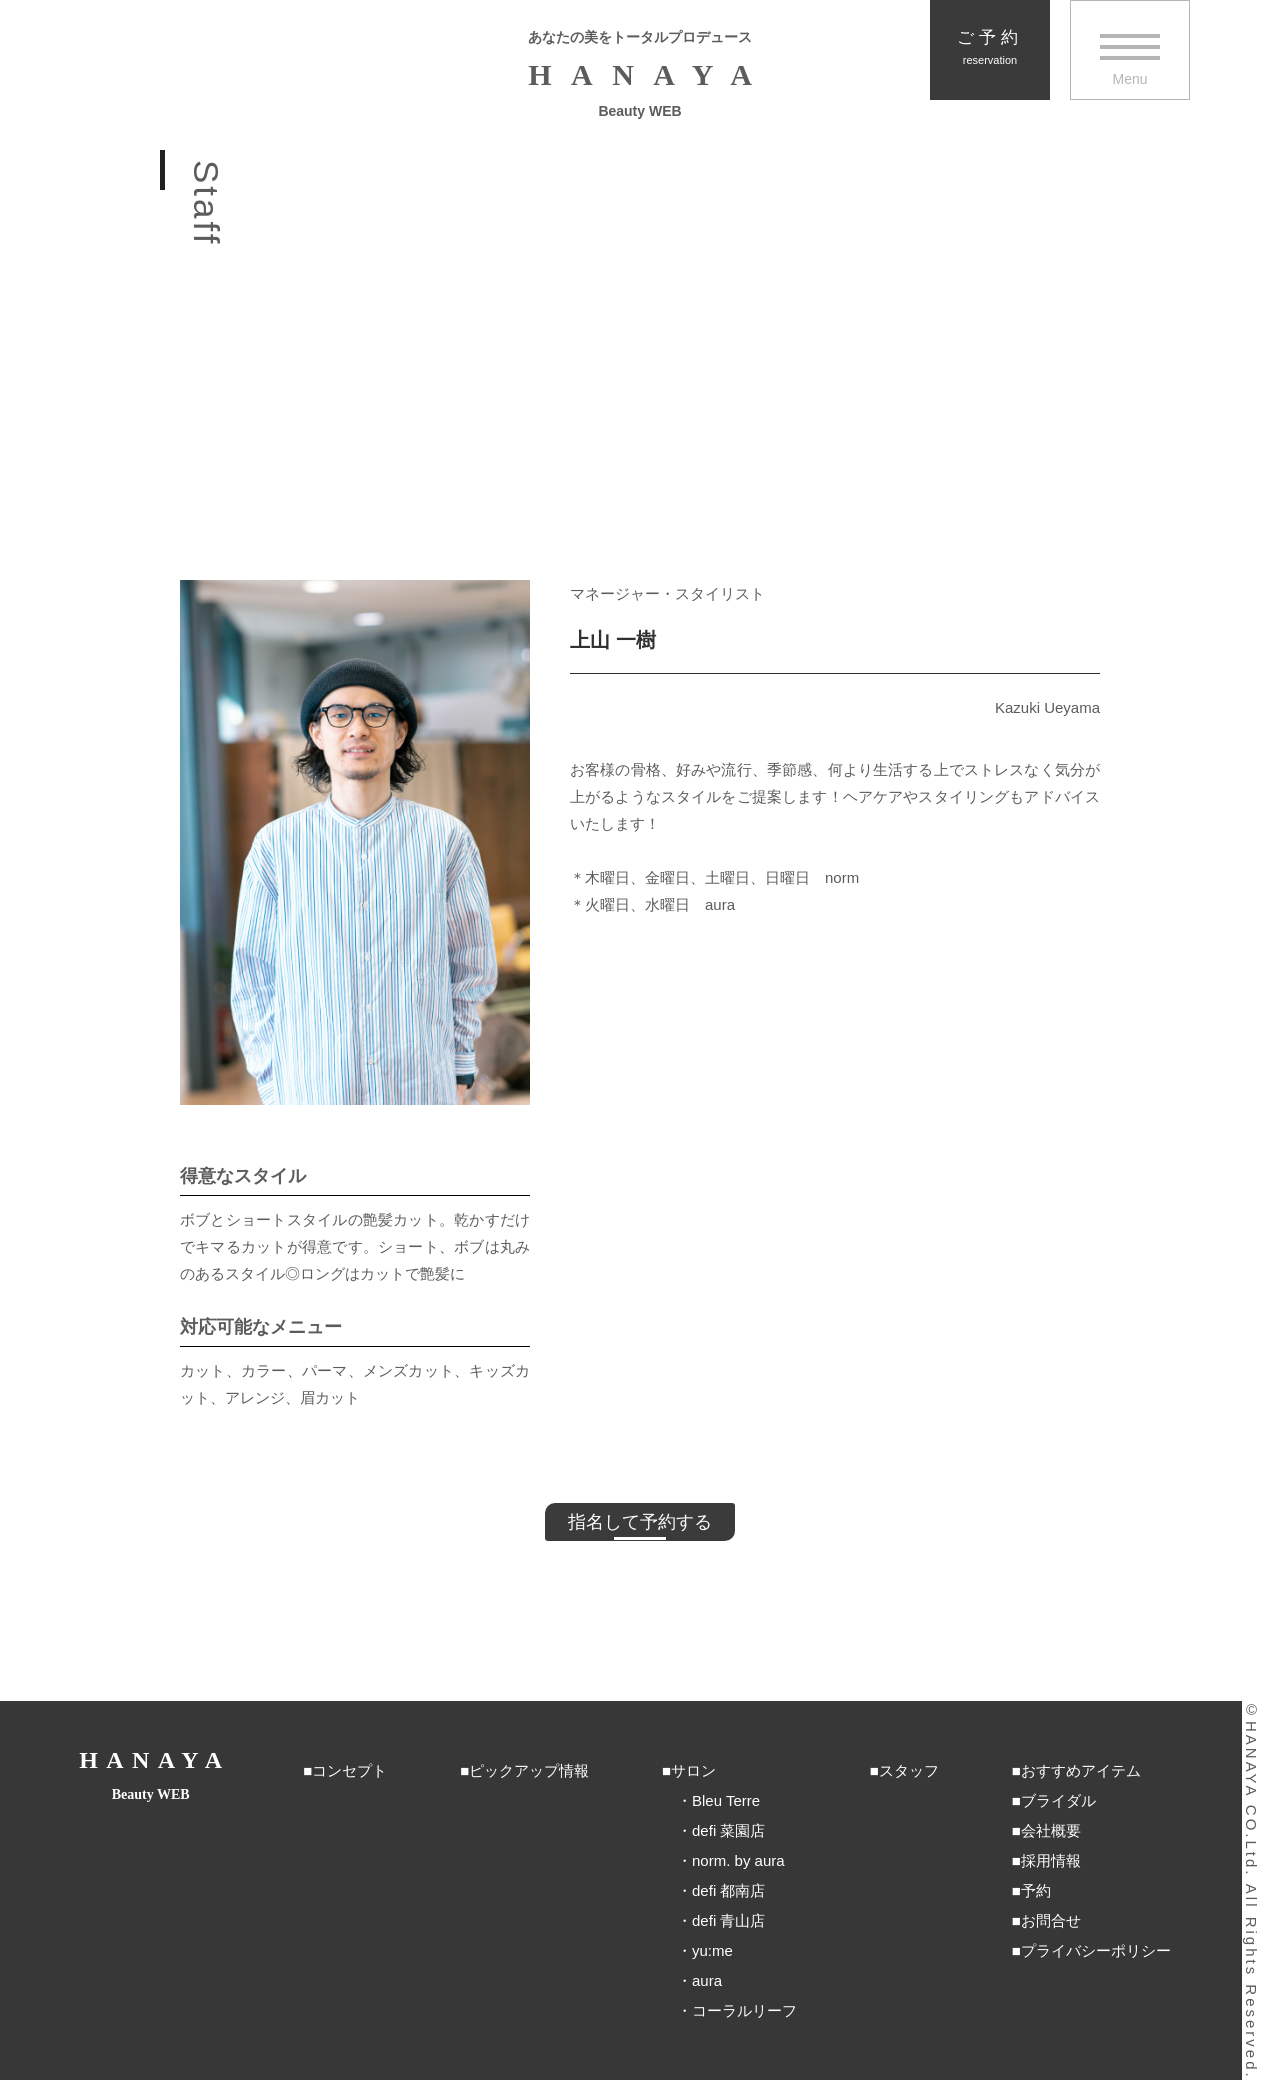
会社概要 (1051, 1830)
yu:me (712, 1950)
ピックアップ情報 (529, 1770)
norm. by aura (738, 1860)
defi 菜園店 (728, 1830)
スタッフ (909, 1770)
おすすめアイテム (1081, 1770)
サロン (693, 1770)
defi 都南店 (728, 1890)
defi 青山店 (728, 1920)
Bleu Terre (726, 1800)
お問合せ (1051, 1920)
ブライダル (1058, 1800)
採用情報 (1051, 1860)
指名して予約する (640, 1522)
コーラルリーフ (744, 2010)
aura (707, 1980)
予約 (1036, 1890)
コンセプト (349, 1770)
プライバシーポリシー (1096, 1950)
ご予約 (990, 47)
